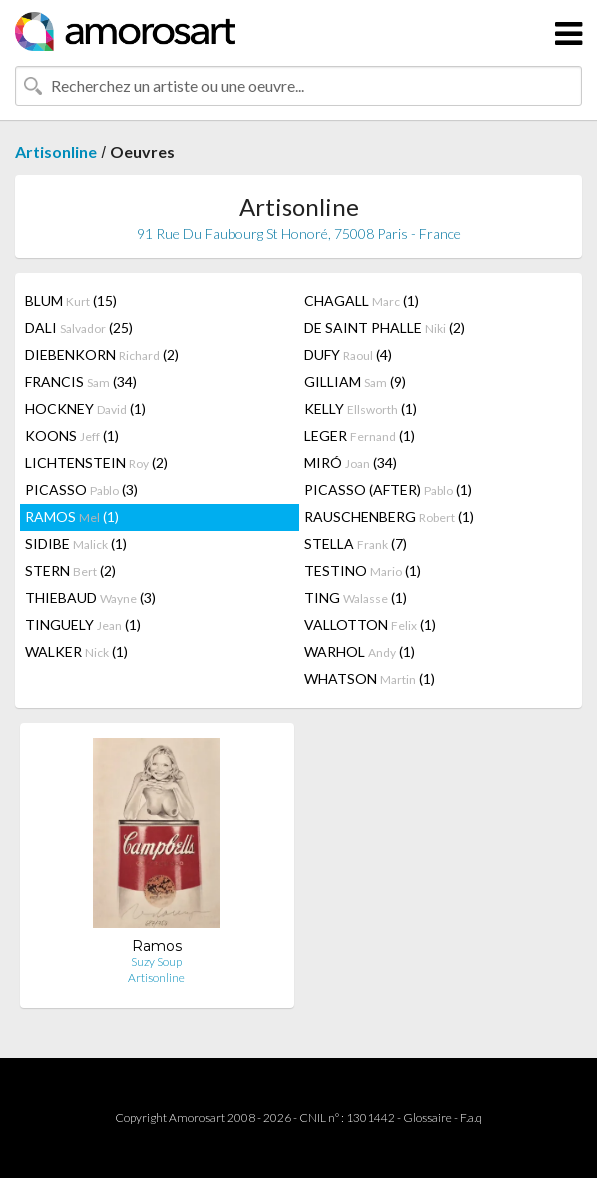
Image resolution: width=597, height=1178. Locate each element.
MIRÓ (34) (350, 462)
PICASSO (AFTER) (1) (388, 489)
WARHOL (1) (359, 651)
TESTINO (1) (362, 570)
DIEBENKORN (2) (102, 354)
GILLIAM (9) (355, 381)
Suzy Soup (156, 961)
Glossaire (427, 1117)
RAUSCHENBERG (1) (389, 516)
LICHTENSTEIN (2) (96, 462)
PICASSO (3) (81, 489)
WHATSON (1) (369, 678)
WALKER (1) (76, 651)
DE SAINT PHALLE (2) (384, 327)
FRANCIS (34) (81, 381)
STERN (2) (70, 570)
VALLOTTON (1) (370, 624)
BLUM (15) (71, 300)
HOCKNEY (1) (85, 408)
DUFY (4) (348, 354)
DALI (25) (79, 327)
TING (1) (355, 597)
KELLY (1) (360, 408)
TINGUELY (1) (83, 624)
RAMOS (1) (72, 516)
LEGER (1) (359, 435)
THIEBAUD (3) (90, 597)
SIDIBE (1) (76, 543)
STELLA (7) (355, 543)
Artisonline (56, 151)
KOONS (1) (72, 435)
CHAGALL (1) (361, 300)
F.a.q (471, 1117)
